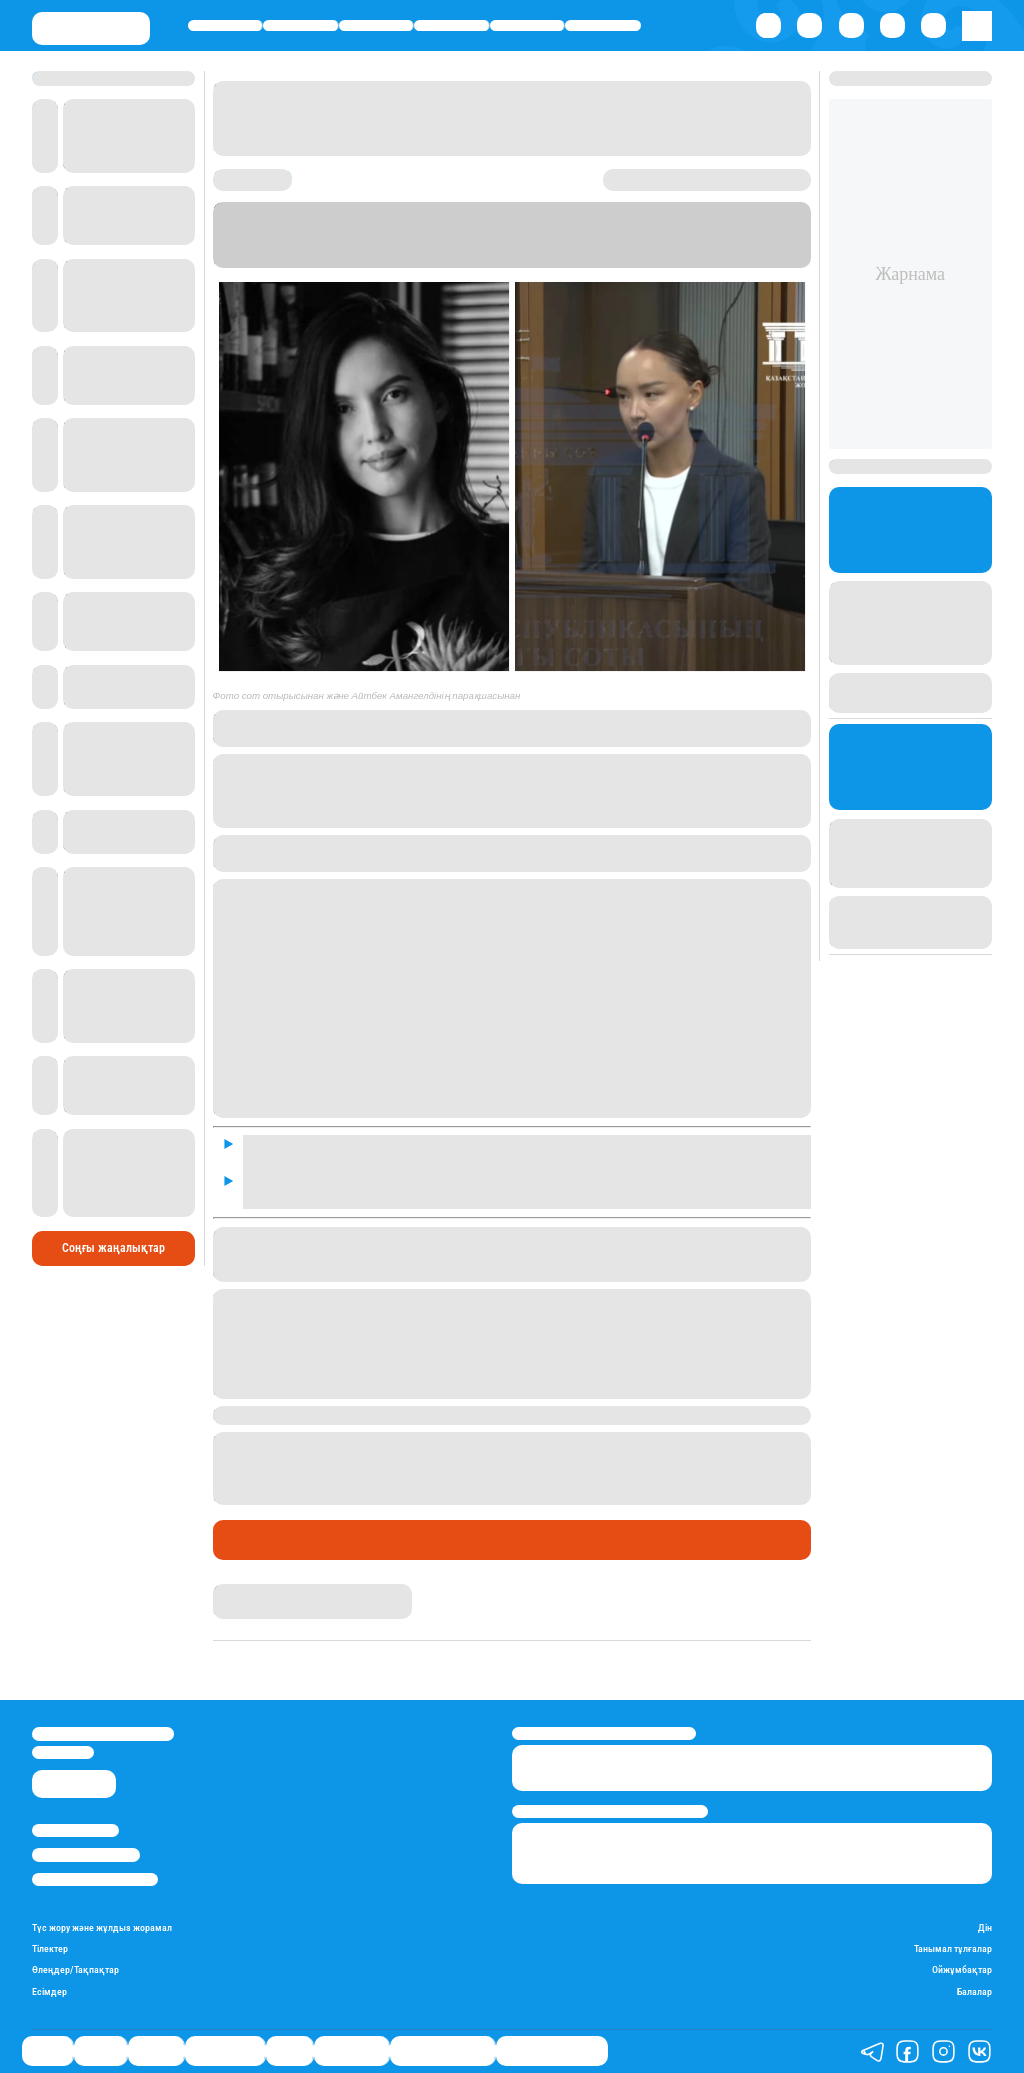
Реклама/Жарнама (86, 1854)
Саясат (225, 25)
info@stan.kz (63, 1752)
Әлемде (375, 25)
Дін (985, 1927)
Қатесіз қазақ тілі (442, 2051)
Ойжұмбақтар (962, 1969)
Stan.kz (490, 258)
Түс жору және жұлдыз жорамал (102, 1927)
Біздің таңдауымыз (552, 2051)
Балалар (974, 1991)
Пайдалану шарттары (95, 1879)
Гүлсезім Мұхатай (263, 1591)
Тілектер (50, 1948)
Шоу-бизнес (603, 25)
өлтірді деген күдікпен (455, 1458)
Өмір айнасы (451, 25)
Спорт (527, 25)
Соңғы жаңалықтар (113, 1248)
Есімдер (49, 1991)
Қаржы (301, 25)
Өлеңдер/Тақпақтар (75, 1969)
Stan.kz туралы (75, 1830)
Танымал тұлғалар (953, 1948)
